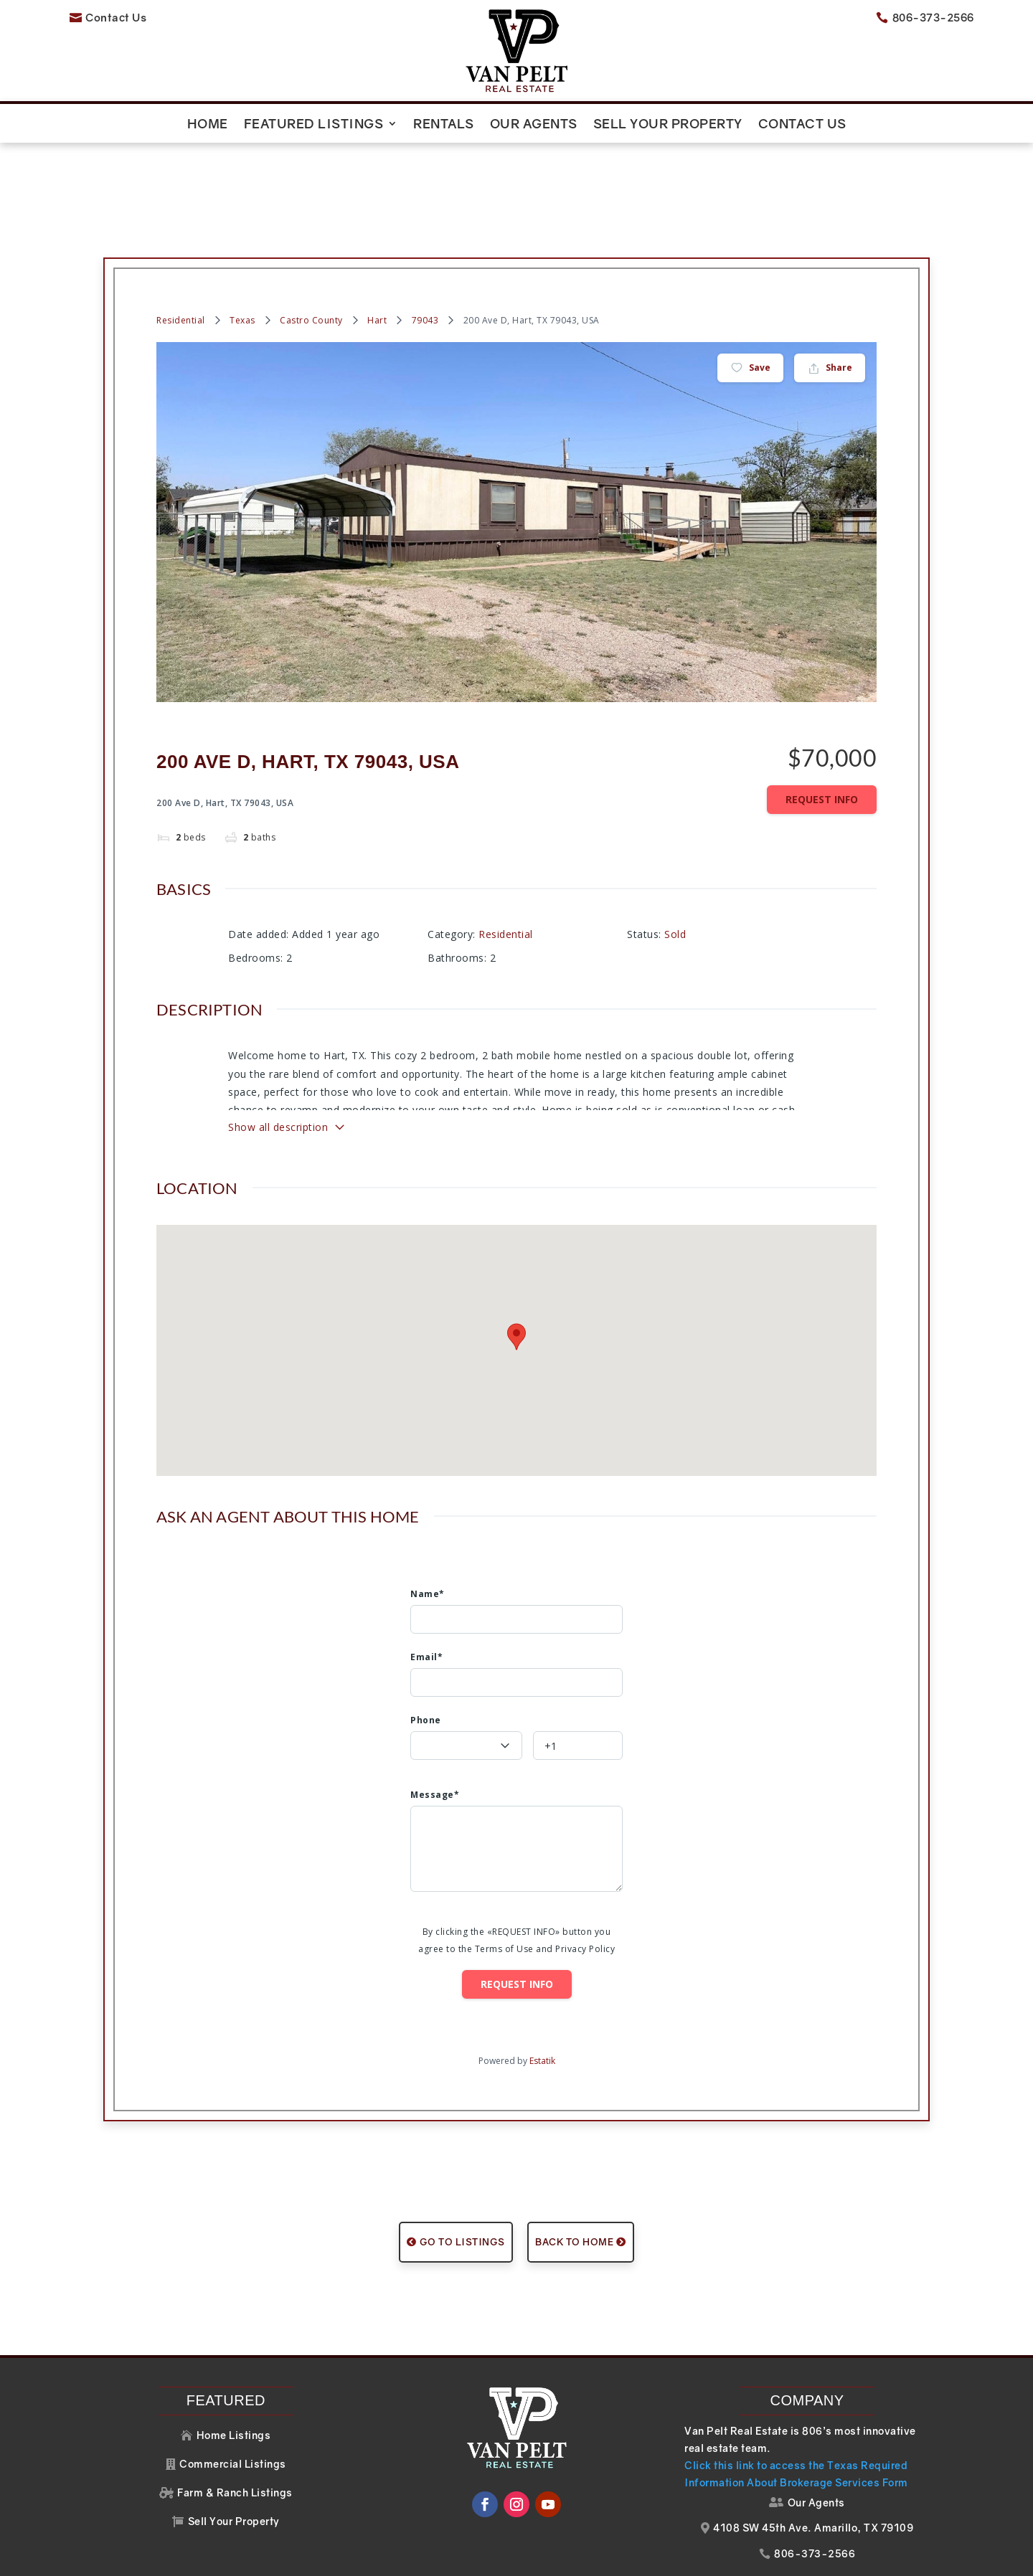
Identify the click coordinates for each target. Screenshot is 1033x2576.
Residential (180, 277)
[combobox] (466, 1701)
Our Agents (533, 124)
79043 (425, 277)
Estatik (542, 2017)
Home (207, 124)
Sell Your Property (667, 124)
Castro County (311, 277)
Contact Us (802, 124)
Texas (242, 277)
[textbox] (466, 1729)
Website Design (664, 2557)
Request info (822, 755)
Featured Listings (314, 124)
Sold (675, 890)
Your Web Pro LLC (805, 2557)
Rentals (443, 124)
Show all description (287, 1084)
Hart (377, 277)
